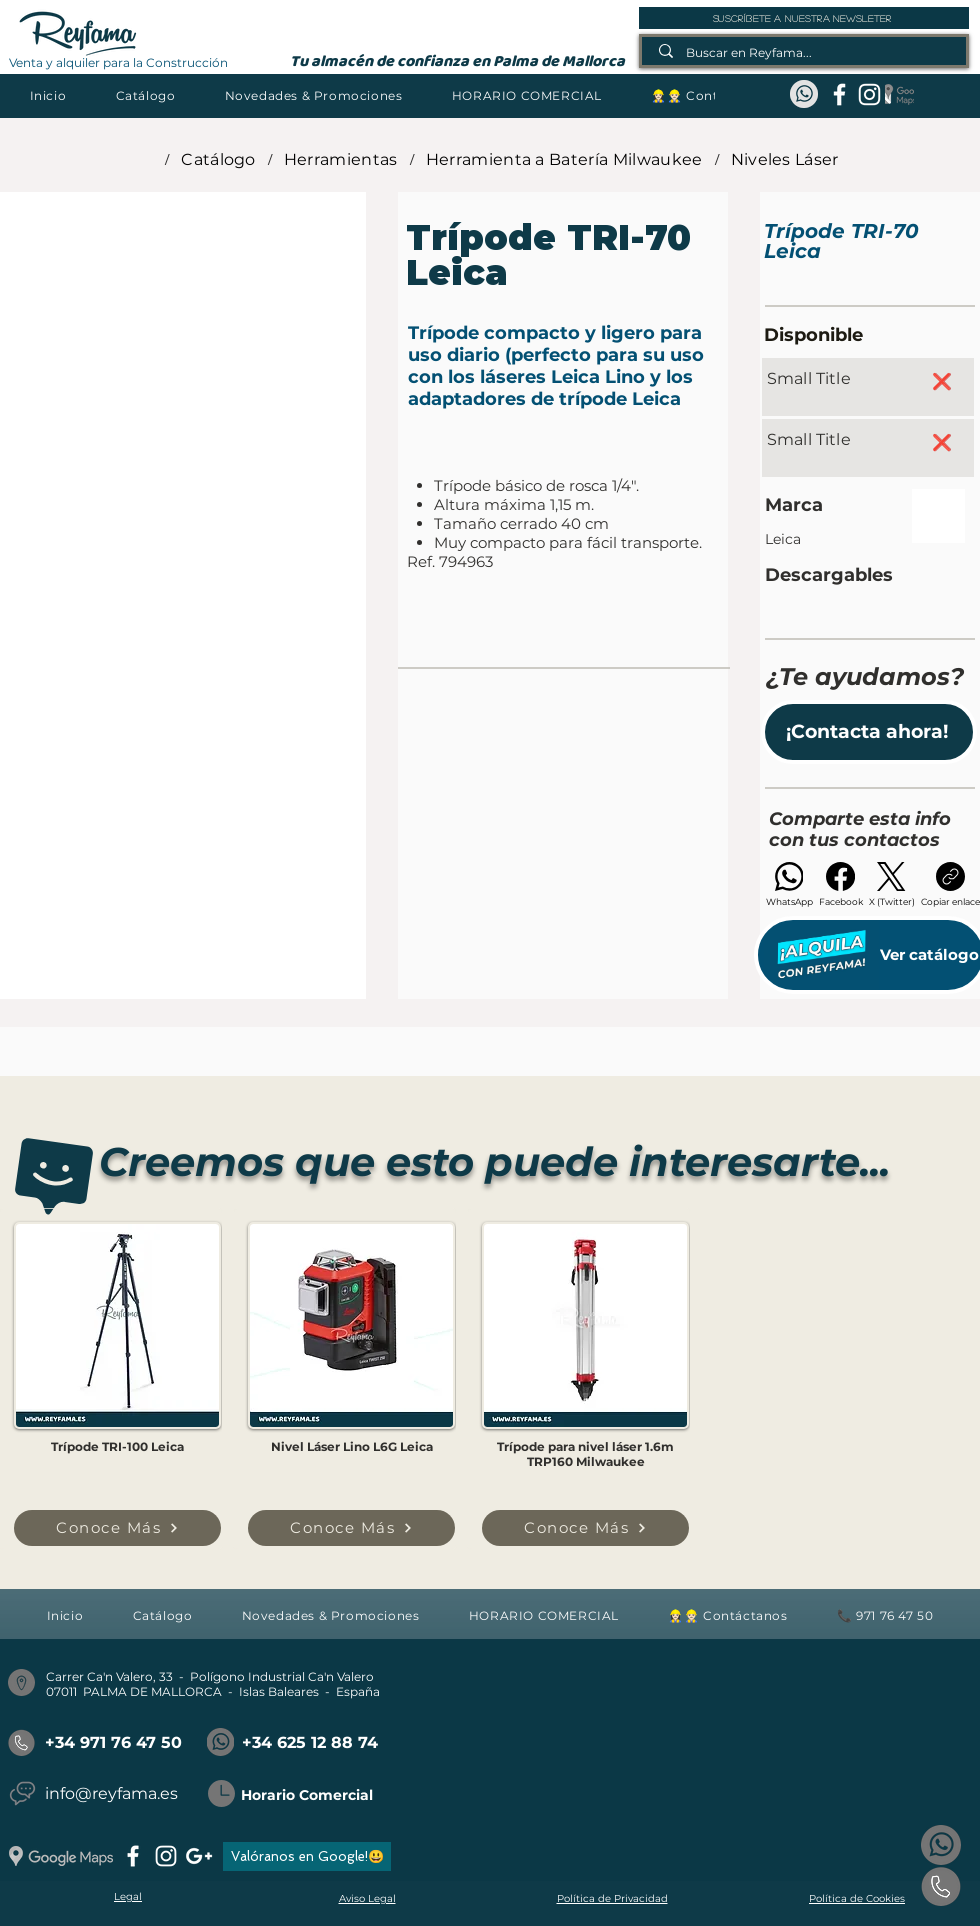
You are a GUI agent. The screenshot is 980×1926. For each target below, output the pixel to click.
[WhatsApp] (789, 884)
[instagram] (869, 94)
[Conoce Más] (117, 1528)
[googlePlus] (199, 1856)
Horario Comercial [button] (307, 1795)
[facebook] (839, 94)
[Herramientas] (341, 159)
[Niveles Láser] (785, 159)
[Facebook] (841, 884)
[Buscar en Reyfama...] (805, 52)
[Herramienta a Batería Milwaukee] (564, 159)
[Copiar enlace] (950, 884)
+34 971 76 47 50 (113, 1742)
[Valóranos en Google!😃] (307, 1856)
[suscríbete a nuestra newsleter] (804, 18)
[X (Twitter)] (892, 884)
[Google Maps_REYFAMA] (899, 94)
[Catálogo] (218, 159)
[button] (145, 95)
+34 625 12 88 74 (310, 1742)
